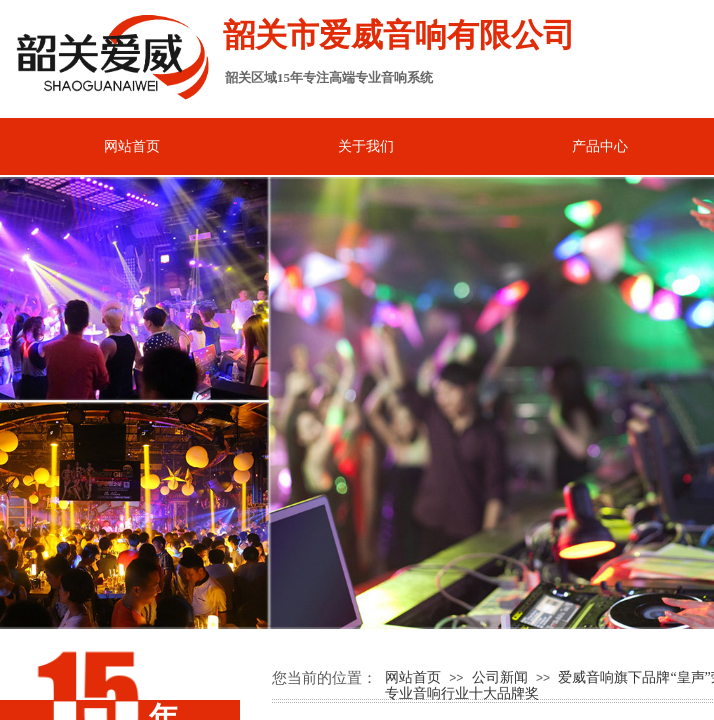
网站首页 (413, 677)
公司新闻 (500, 677)
